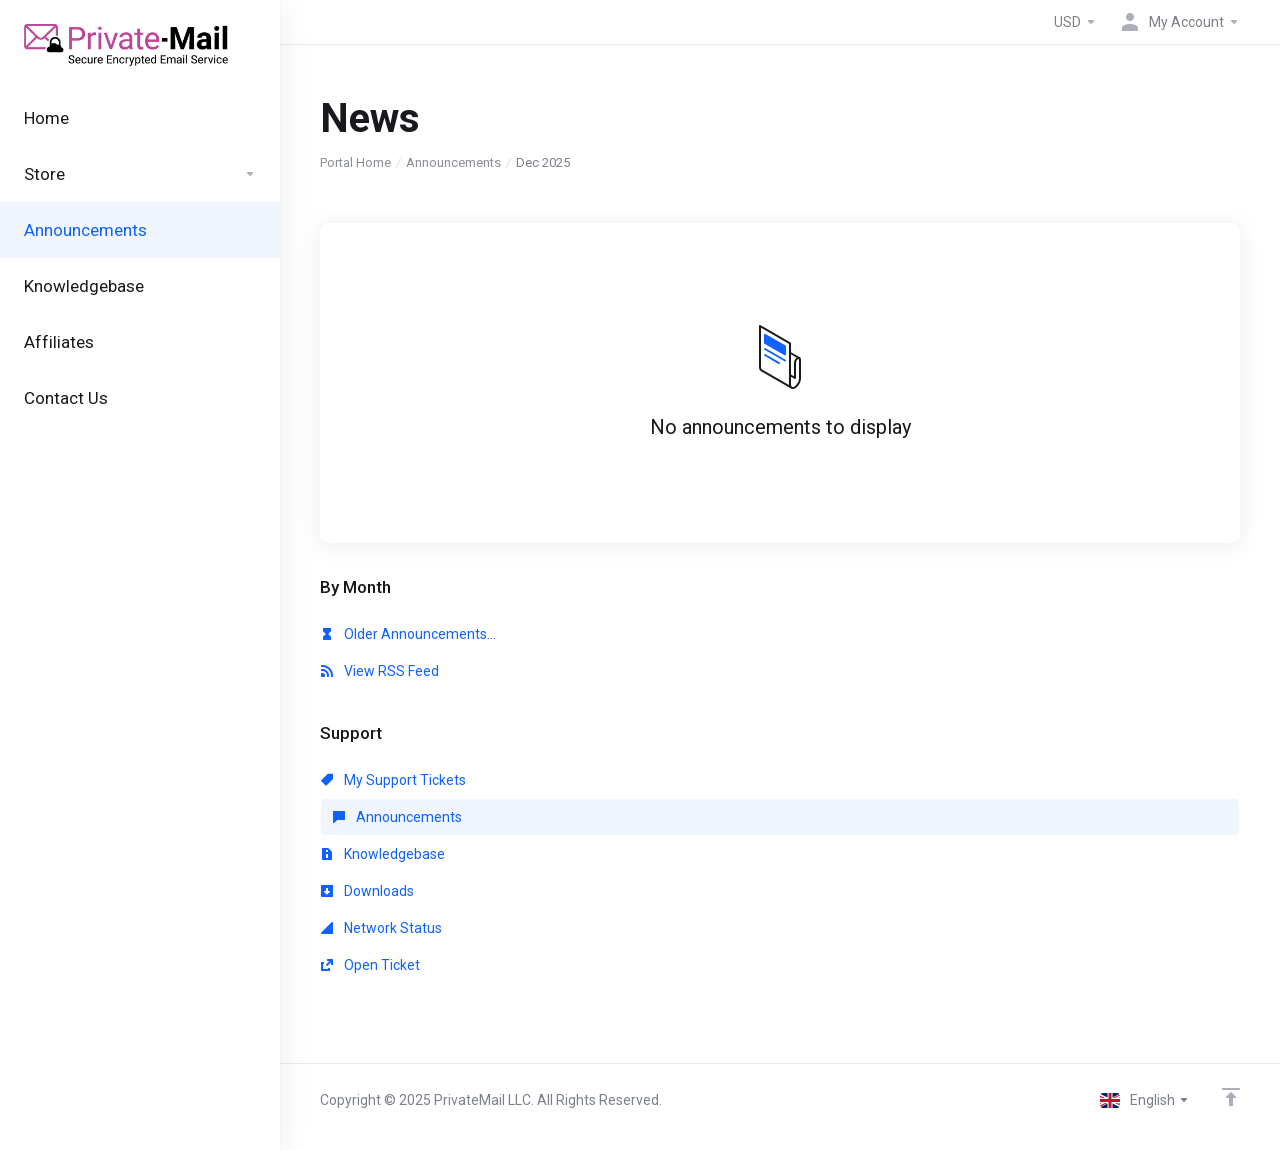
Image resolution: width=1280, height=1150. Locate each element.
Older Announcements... (408, 634)
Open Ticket (370, 965)
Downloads (367, 891)
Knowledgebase (383, 854)
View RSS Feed (380, 671)
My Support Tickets (393, 780)
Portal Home (355, 162)
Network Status (381, 928)
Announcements (453, 162)
